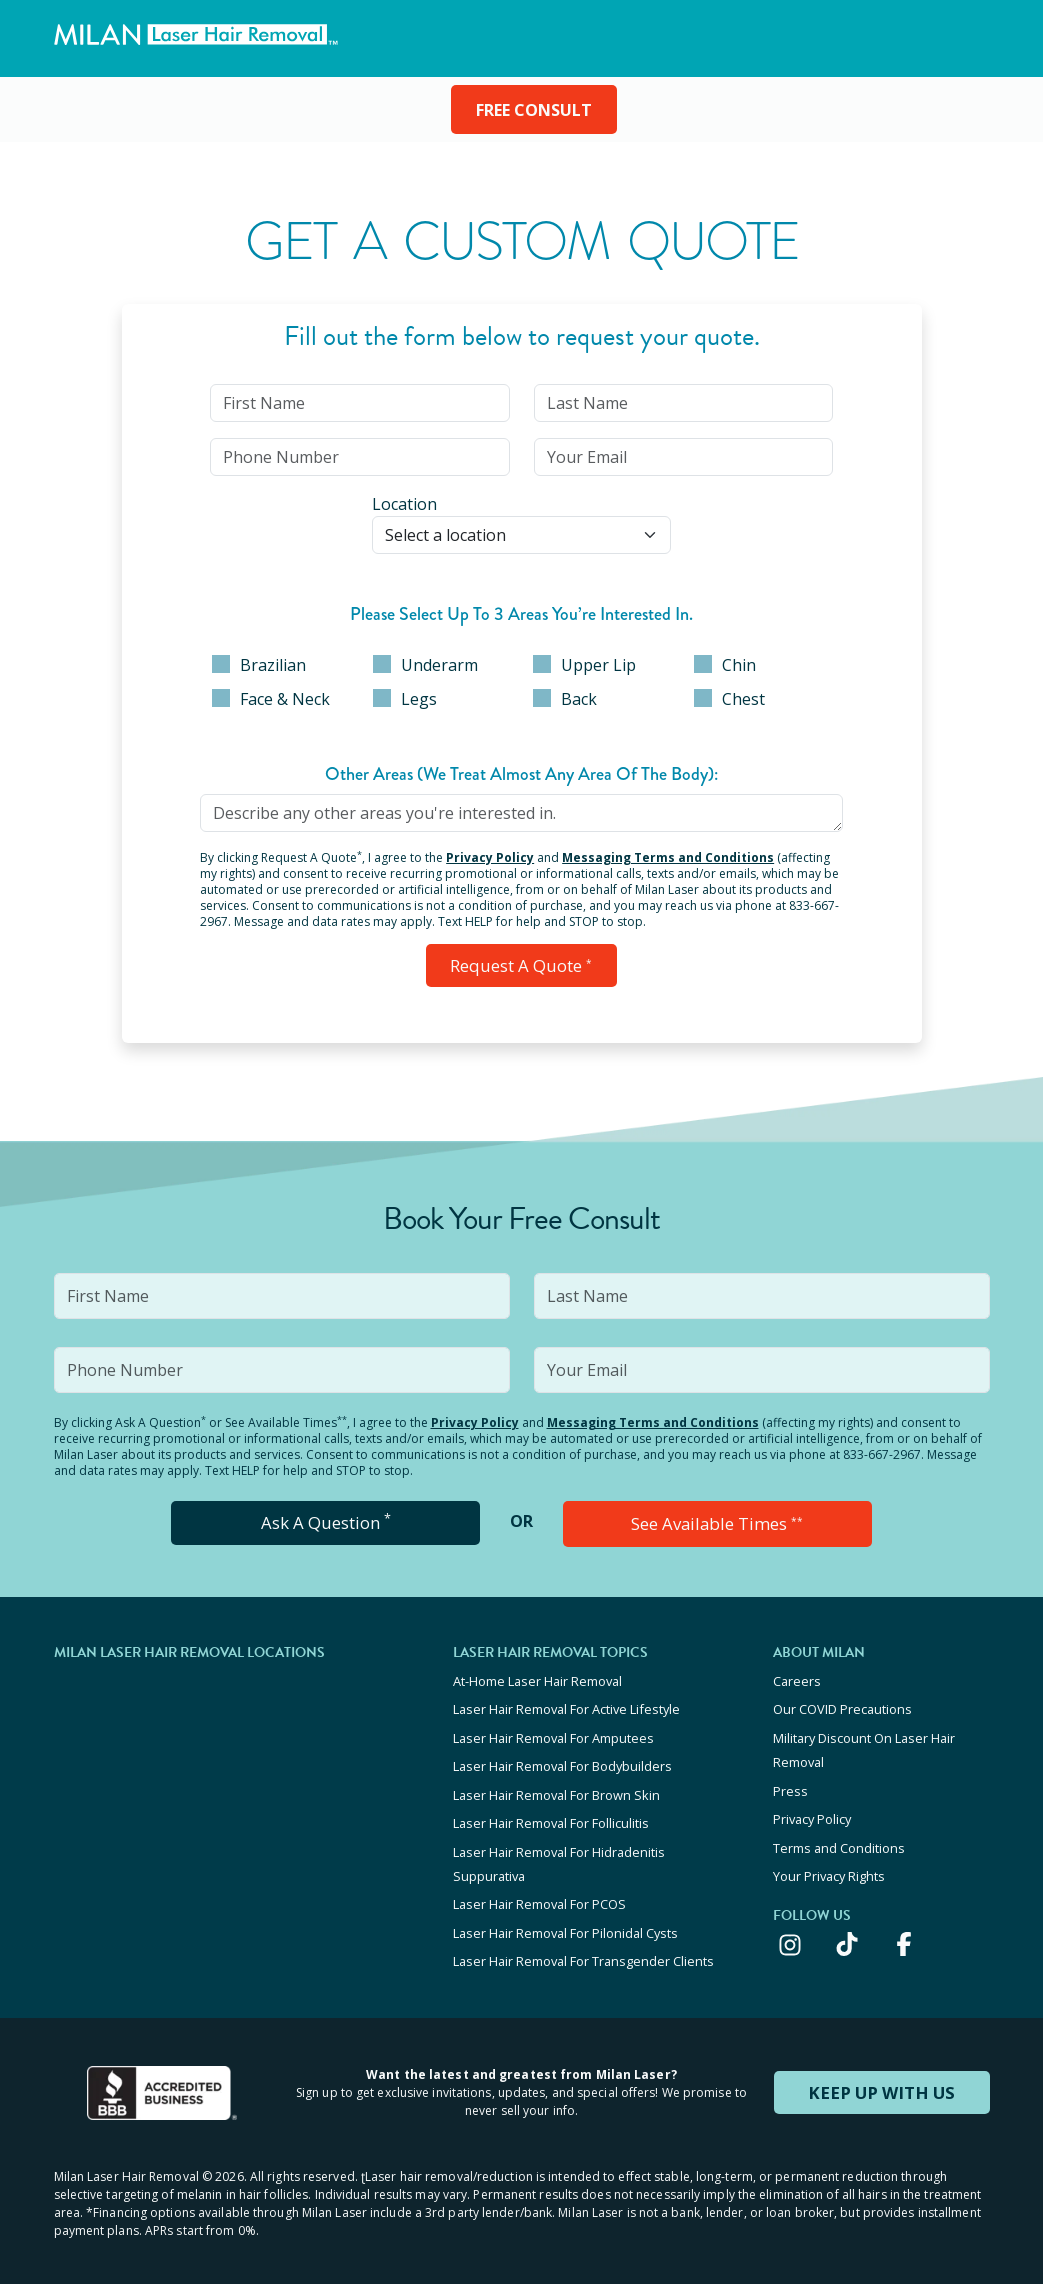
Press (790, 1780)
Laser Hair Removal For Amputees (553, 1730)
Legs (405, 699)
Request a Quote (521, 964)
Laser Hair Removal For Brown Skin (556, 1784)
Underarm (425, 665)
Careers (797, 1676)
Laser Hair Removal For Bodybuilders (562, 1757)
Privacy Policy (490, 857)
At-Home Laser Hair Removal (537, 1676)
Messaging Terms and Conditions (668, 857)
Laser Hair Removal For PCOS (539, 1888)
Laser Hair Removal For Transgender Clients (583, 1942)
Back (565, 699)
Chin (725, 665)
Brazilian (259, 665)
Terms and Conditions (839, 1834)
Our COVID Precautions (842, 1703)
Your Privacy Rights (829, 1861)
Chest (729, 699)
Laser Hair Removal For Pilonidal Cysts (565, 1915)
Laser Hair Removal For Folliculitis (551, 1811)
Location (404, 504)
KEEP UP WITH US (882, 2072)
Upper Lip (584, 665)
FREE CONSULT (534, 110)
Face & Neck (271, 699)
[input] (359, 403)
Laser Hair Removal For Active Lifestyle (566, 1703)
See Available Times (717, 1520)
